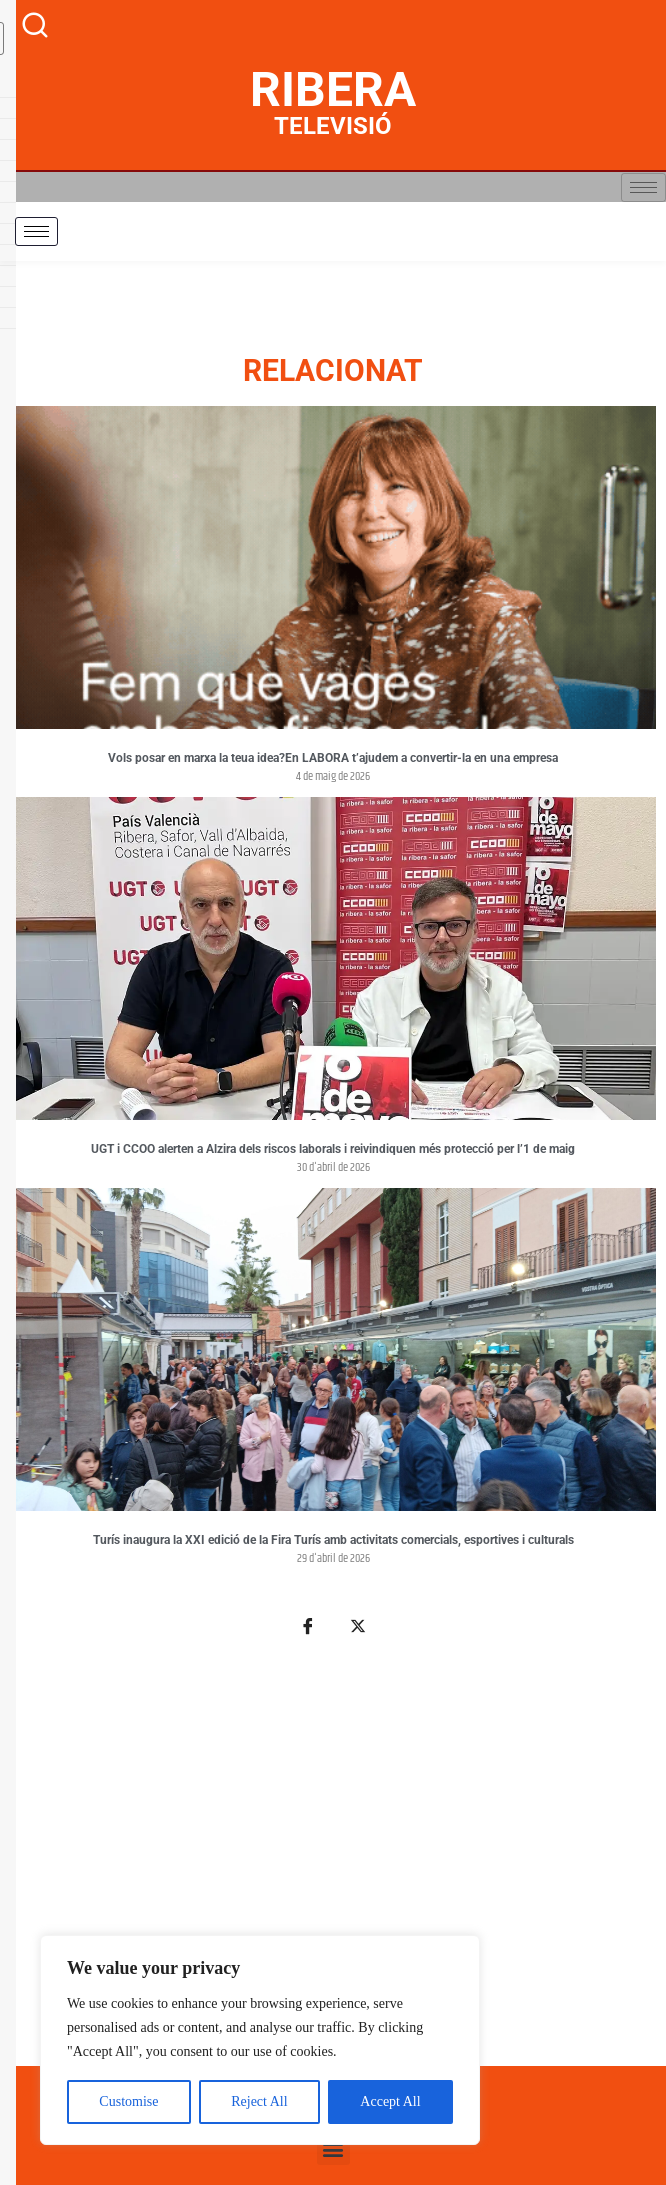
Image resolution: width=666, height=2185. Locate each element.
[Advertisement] (333, 1862)
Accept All (390, 2101)
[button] (333, 2148)
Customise (128, 2101)
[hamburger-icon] (643, 187)
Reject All (259, 2101)
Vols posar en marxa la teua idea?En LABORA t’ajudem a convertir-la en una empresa (333, 758)
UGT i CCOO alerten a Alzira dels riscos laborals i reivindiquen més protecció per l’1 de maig (333, 1149)
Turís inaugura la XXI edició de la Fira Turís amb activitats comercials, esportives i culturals (333, 1540)
